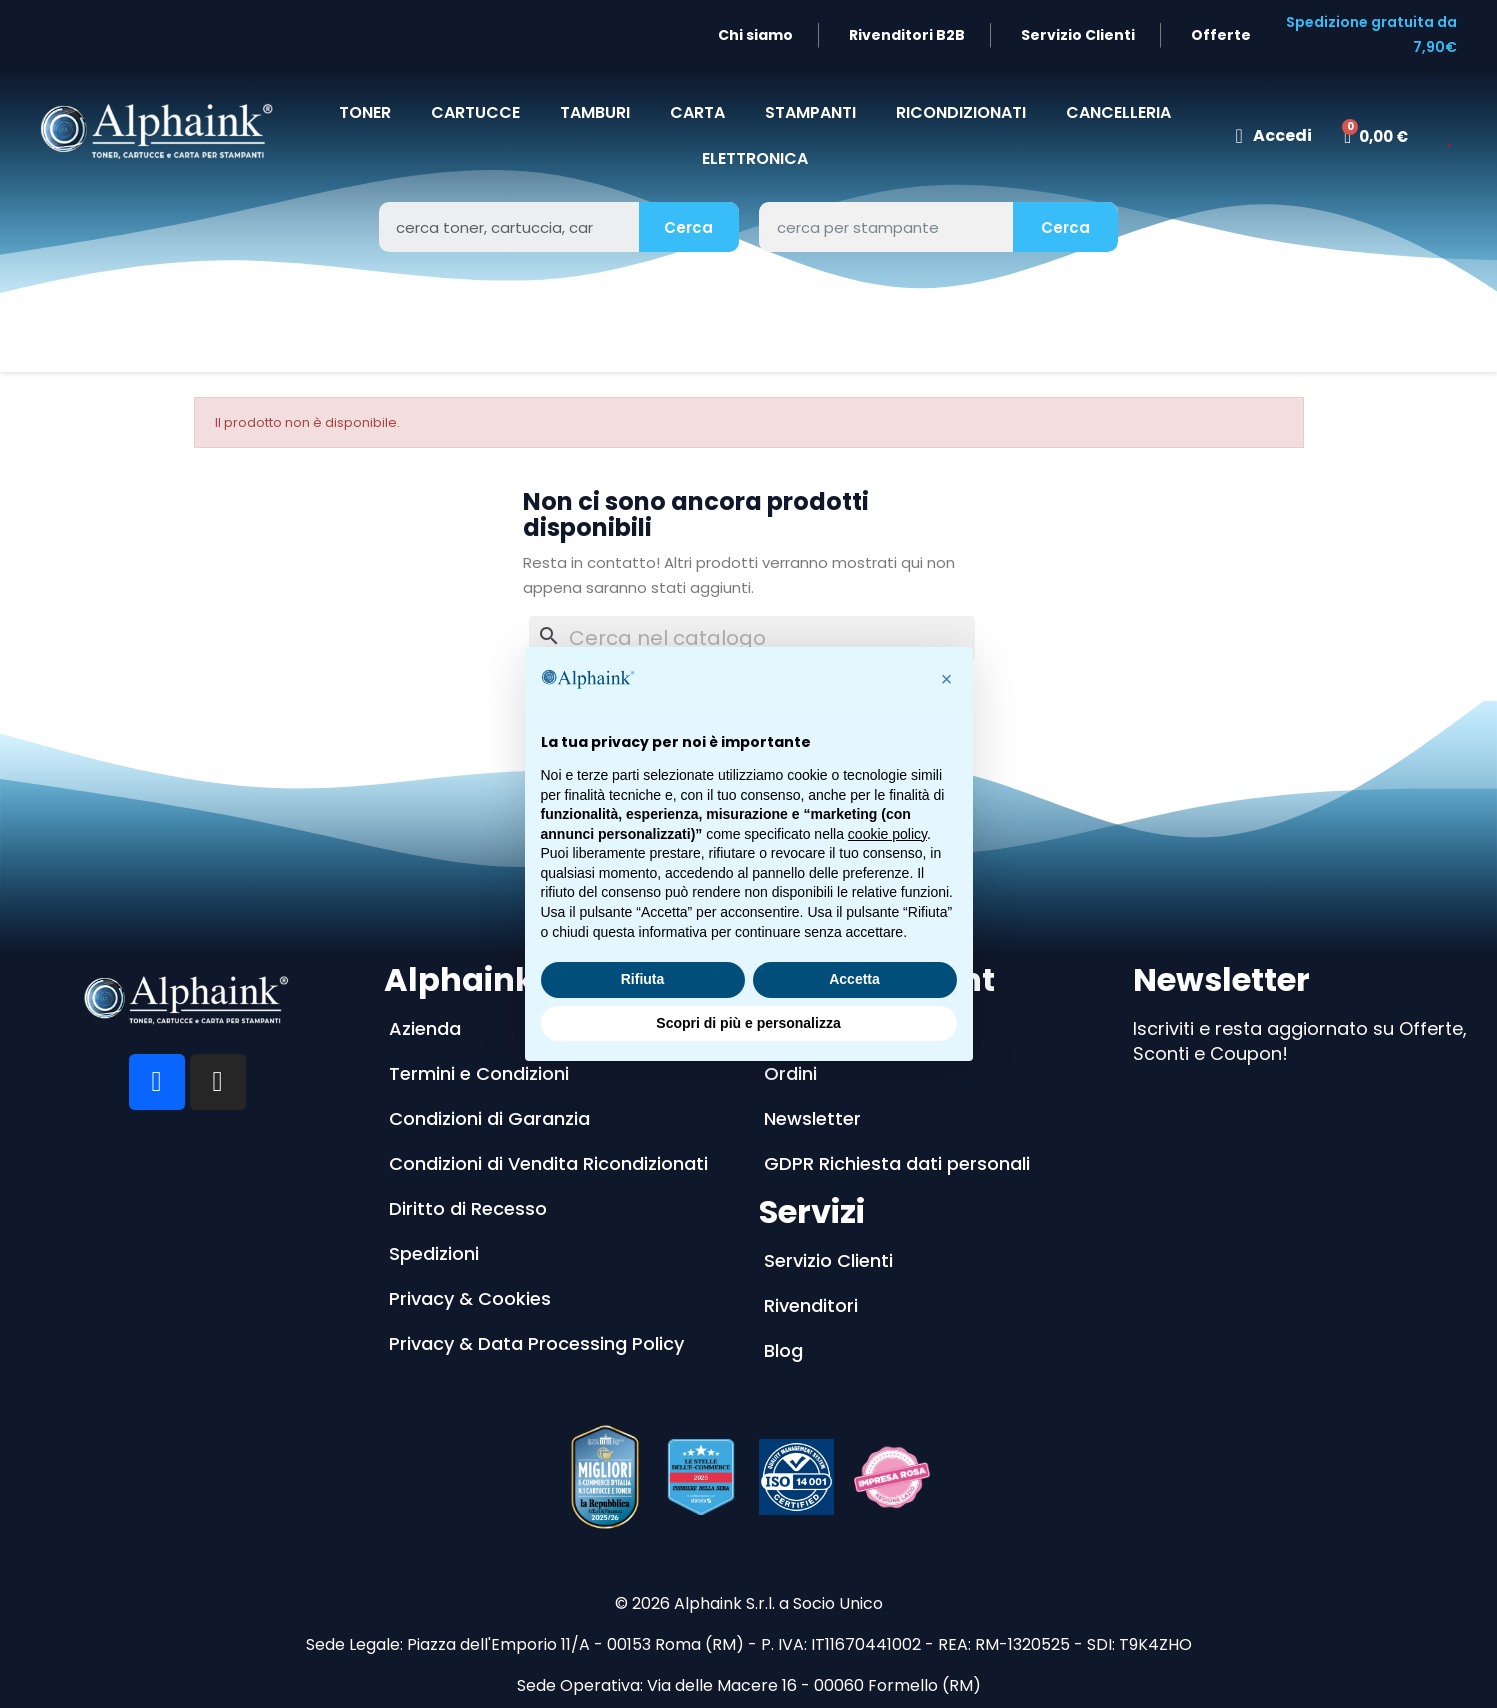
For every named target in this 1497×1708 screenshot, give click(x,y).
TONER (365, 112)
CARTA (697, 112)
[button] (947, 679)
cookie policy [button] (887, 834)
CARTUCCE (475, 112)
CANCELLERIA (1118, 112)
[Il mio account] (1274, 136)
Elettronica (755, 158)
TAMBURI (595, 112)
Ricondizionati (961, 112)
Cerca (688, 227)
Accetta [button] (854, 979)
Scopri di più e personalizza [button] (748, 1023)
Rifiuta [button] (643, 979)
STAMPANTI (810, 112)
